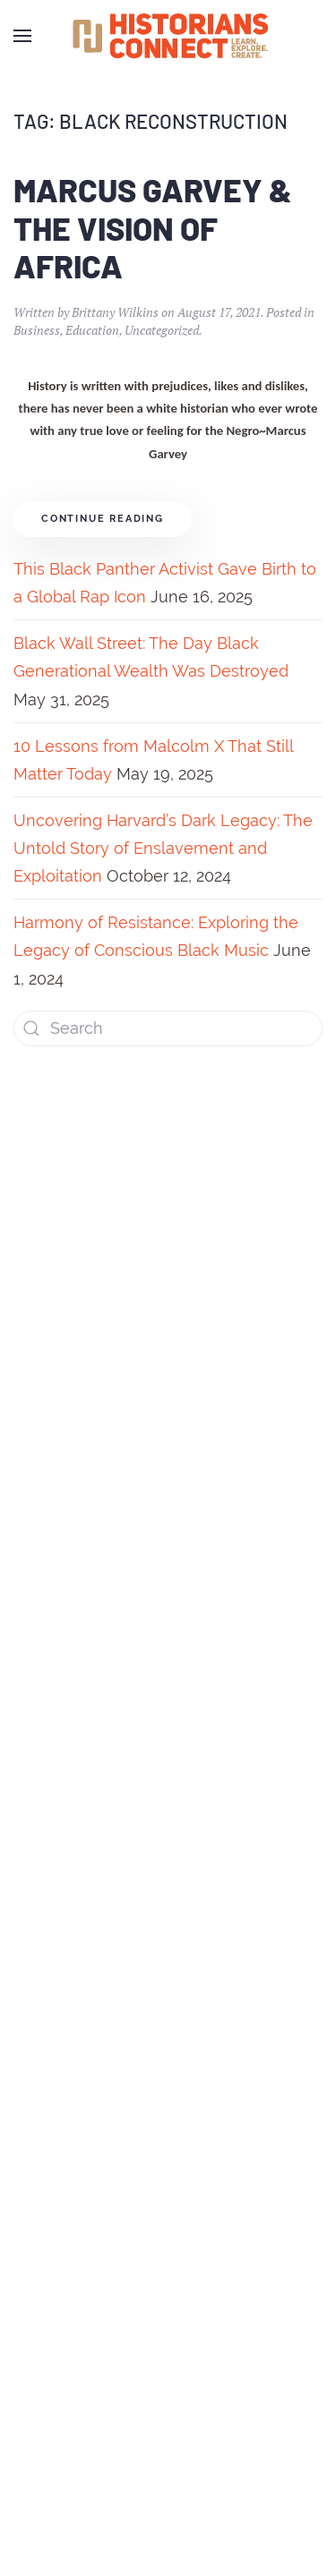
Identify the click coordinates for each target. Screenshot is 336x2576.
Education (92, 329)
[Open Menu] (22, 36)
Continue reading (102, 519)
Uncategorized (162, 329)
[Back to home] (168, 36)
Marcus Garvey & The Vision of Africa (152, 228)
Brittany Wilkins (115, 311)
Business (36, 329)
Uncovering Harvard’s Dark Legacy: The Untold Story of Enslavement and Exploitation (163, 848)
